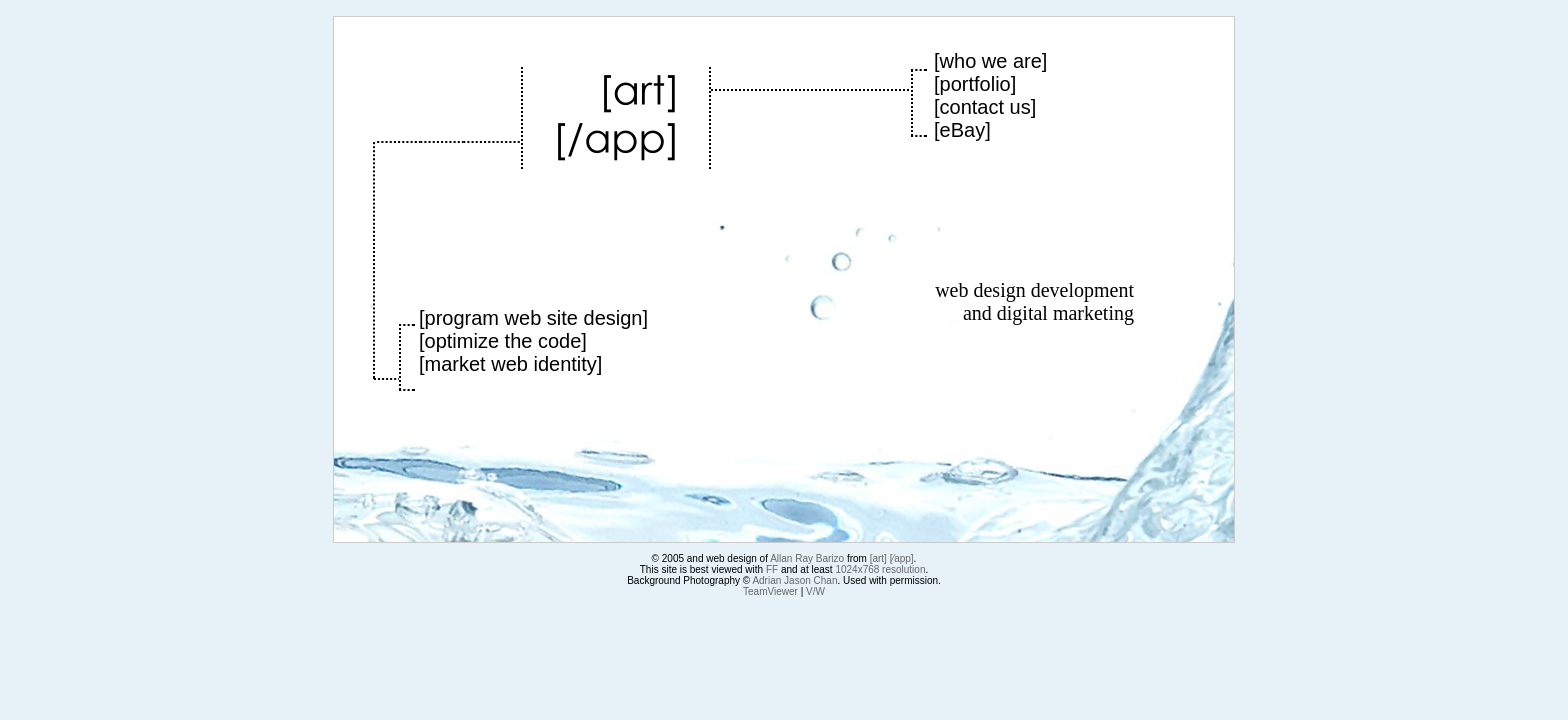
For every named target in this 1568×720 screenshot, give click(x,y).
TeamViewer (770, 591)
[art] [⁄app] (892, 558)
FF (772, 569)
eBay (963, 130)
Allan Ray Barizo (807, 558)
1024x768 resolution (880, 569)
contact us (985, 107)
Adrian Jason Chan (794, 580)
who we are (991, 61)
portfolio (975, 84)
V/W (815, 591)
